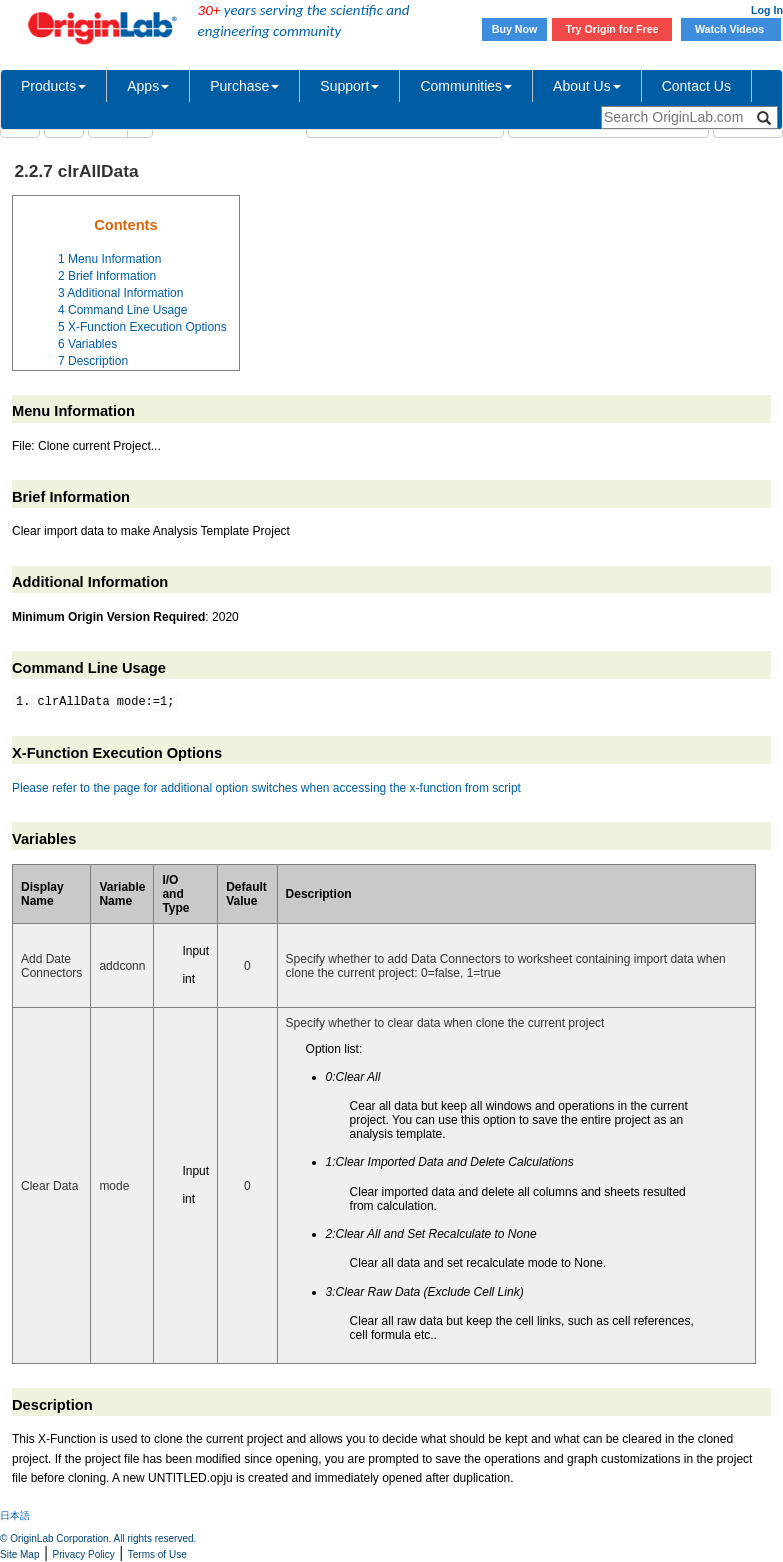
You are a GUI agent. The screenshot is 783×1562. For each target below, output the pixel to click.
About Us (587, 86)
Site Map (19, 1554)
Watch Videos (731, 29)
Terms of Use (157, 1554)
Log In (767, 10)
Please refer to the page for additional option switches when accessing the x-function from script (266, 788)
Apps (148, 86)
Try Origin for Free (612, 29)
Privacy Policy (84, 1554)
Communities (466, 86)
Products (53, 86)
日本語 (15, 1515)
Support (349, 86)
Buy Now (515, 29)
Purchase (244, 86)
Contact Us (696, 86)
